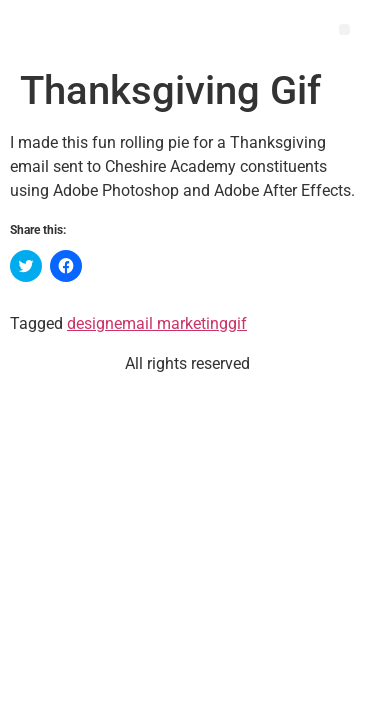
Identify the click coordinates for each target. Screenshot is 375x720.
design (90, 323)
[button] (344, 29)
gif (237, 323)
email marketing (171, 323)
